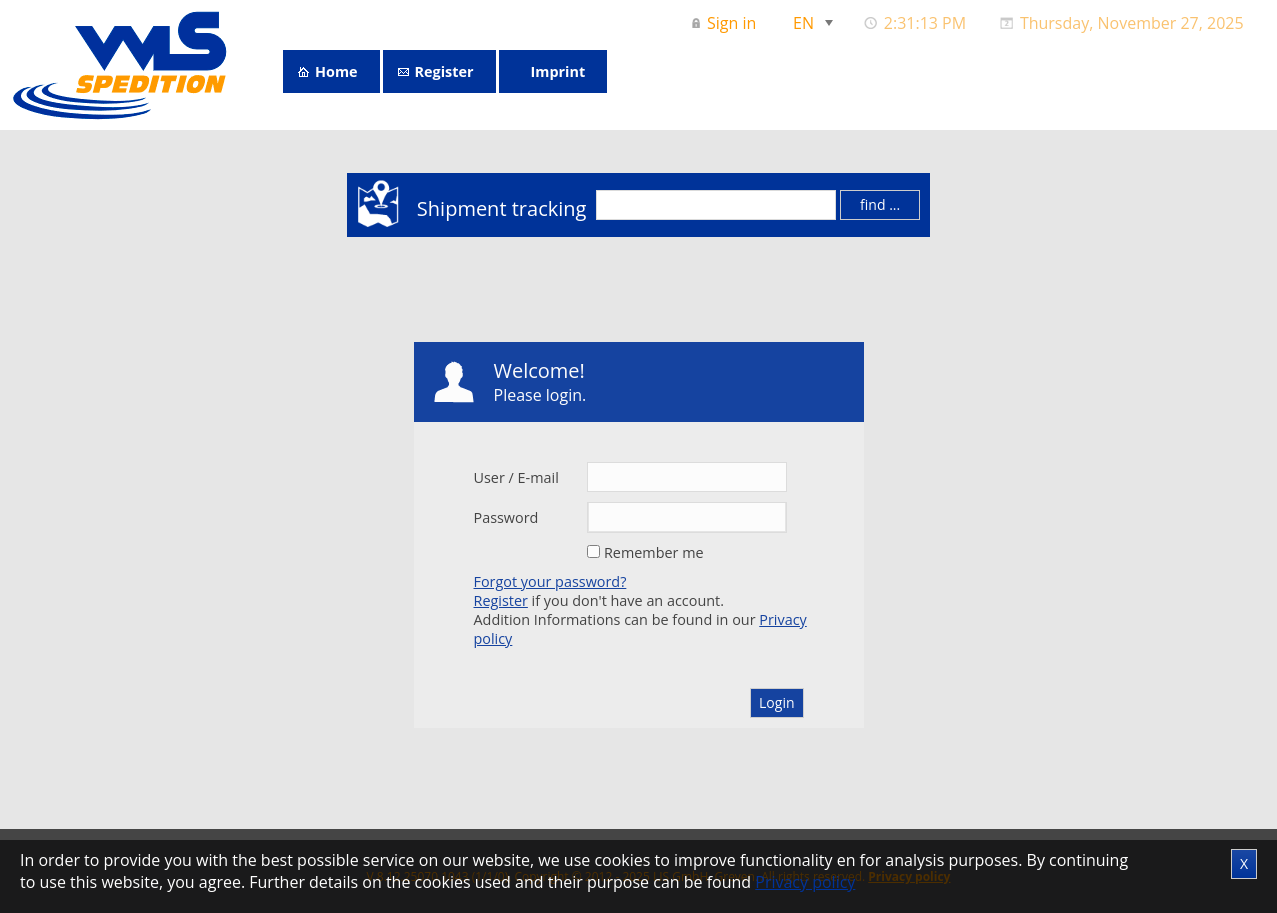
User (489, 477)
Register (444, 71)
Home (336, 71)
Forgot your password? (550, 581)
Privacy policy (805, 882)
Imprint (558, 71)
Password (506, 517)
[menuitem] (726, 22)
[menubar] (969, 22)
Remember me (654, 552)
